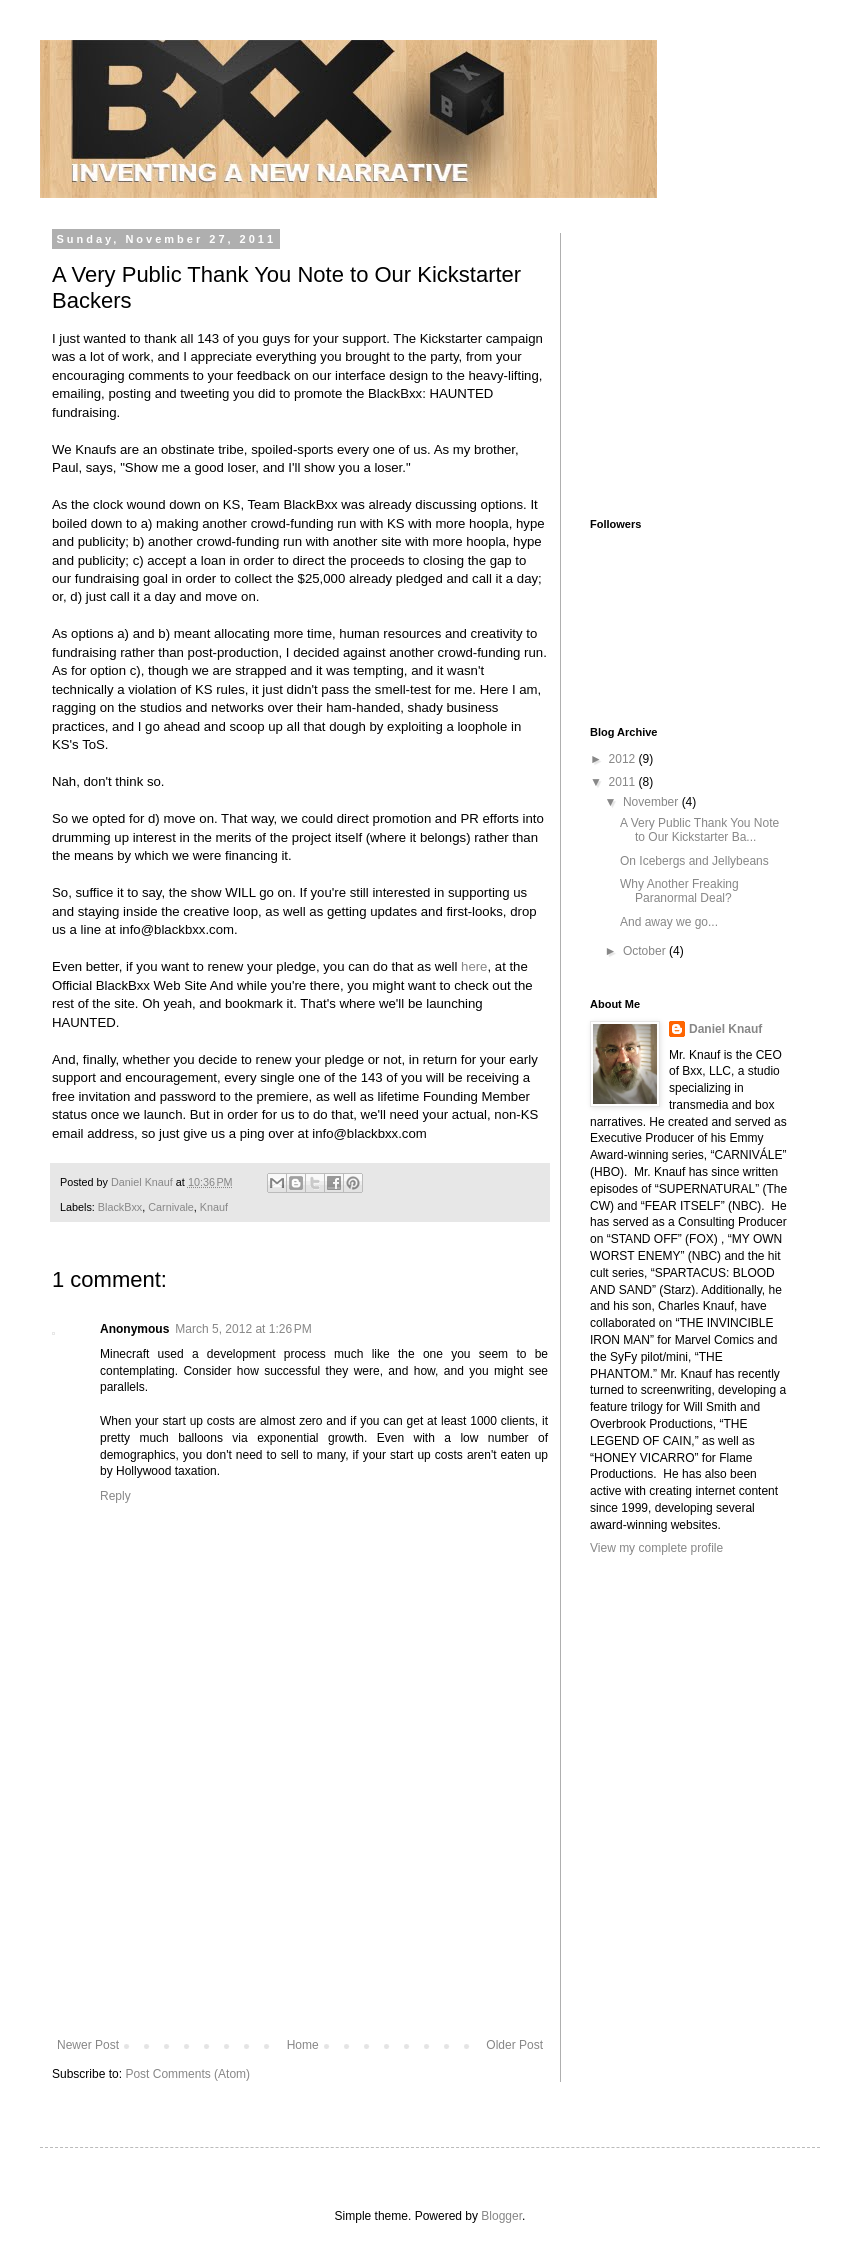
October (646, 951)
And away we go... (669, 922)
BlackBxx (120, 1207)
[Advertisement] (300, 1913)
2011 (624, 782)
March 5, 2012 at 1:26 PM (243, 1329)
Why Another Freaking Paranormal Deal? (679, 891)
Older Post (514, 2045)
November (652, 802)
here (474, 966)
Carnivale (171, 1207)
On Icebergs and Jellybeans (694, 861)
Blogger (501, 2216)
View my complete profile (656, 1548)
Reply (115, 1496)
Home (303, 2045)
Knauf (214, 1207)
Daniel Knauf (725, 1029)
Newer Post (88, 2045)
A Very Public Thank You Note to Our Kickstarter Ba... (699, 830)
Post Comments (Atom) (187, 2074)
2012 (624, 759)
